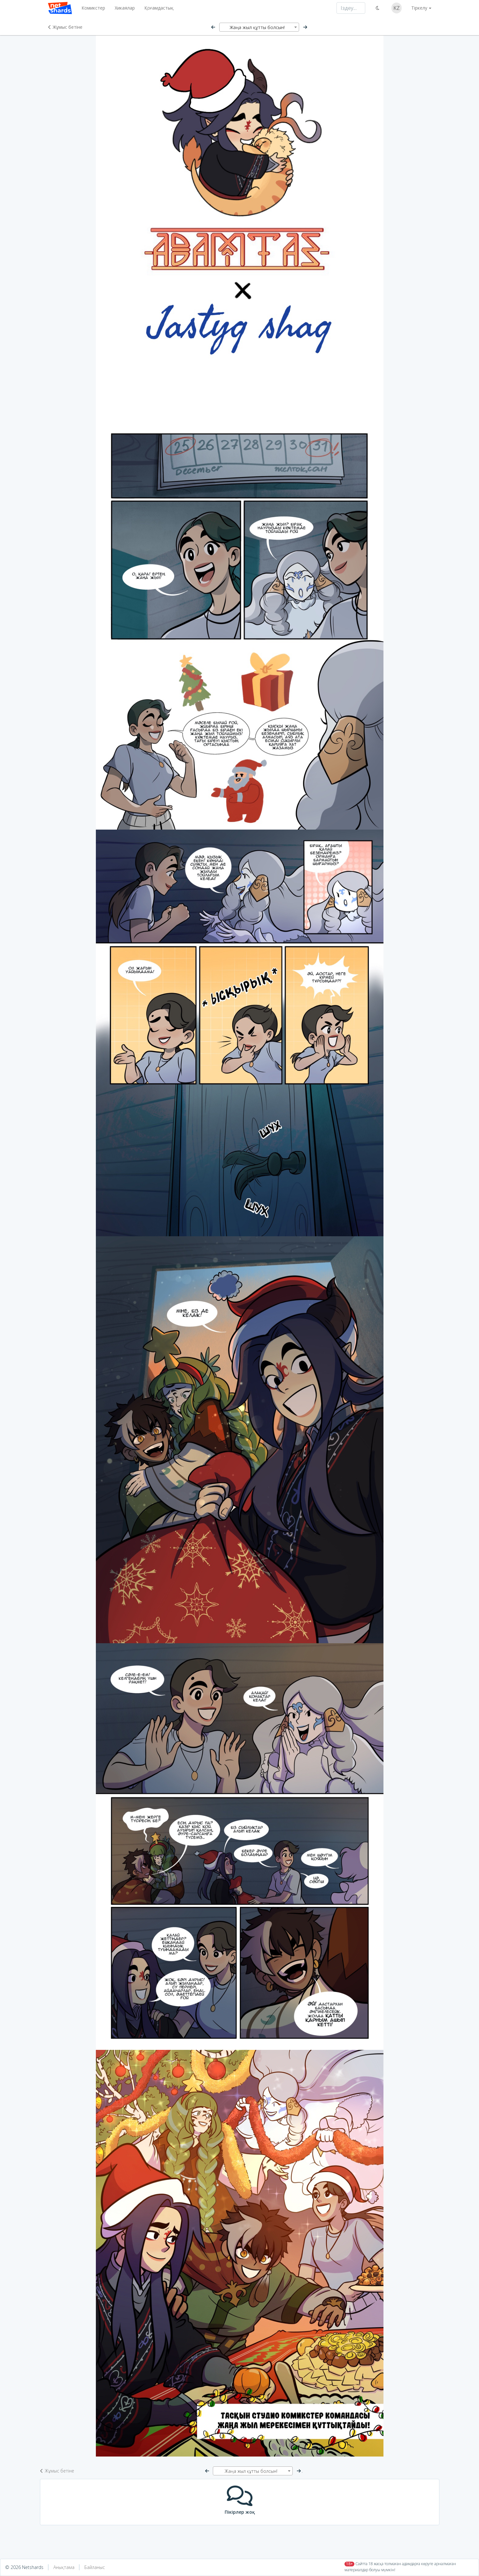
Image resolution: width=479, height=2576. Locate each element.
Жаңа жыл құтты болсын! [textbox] (257, 27)
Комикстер (93, 8)
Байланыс (94, 2567)
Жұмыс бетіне (65, 27)
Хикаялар (125, 8)
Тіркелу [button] (419, 8)
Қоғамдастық (159, 8)
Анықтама (63, 2567)
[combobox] (259, 27)
